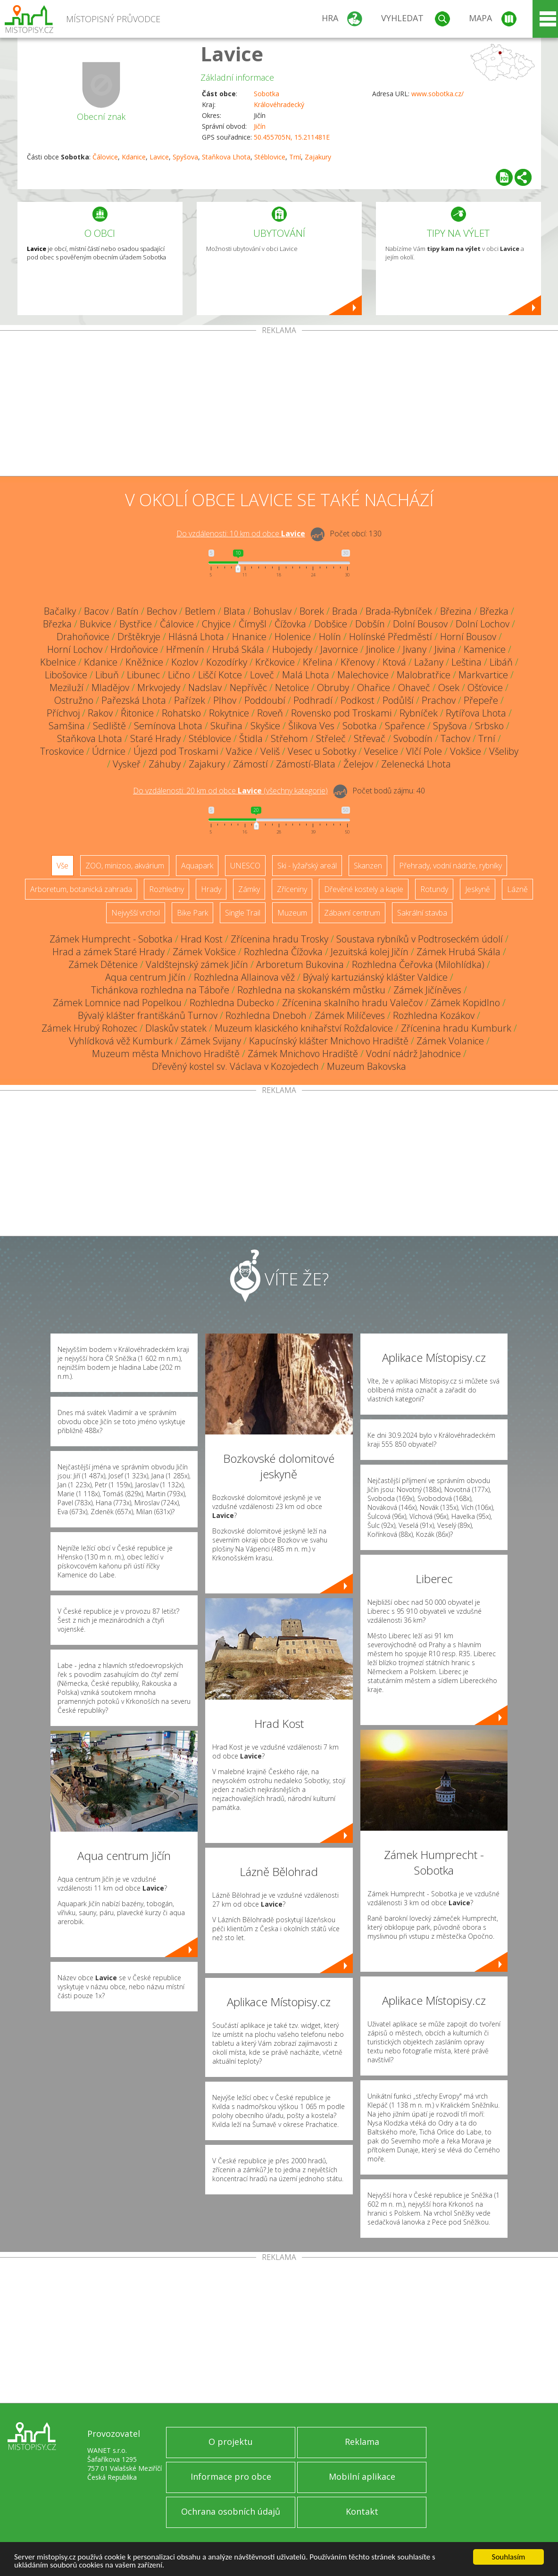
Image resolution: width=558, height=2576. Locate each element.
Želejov (358, 764)
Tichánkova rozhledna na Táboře (160, 990)
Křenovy (358, 662)
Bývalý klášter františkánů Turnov (147, 1015)
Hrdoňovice (134, 649)
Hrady (211, 889)
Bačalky (60, 611)
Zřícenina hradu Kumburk (456, 1028)
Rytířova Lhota (476, 713)
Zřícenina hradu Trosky (279, 939)
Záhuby (165, 764)
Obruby (333, 687)
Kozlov (184, 662)
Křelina (318, 662)
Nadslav (205, 687)
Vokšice (465, 751)
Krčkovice (275, 662)
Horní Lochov (74, 649)
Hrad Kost (202, 939)
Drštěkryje (138, 636)
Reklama (362, 2441)
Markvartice (483, 674)
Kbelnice (58, 662)
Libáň (501, 662)
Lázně (517, 889)
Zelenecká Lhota (416, 764)
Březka (494, 611)
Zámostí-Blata (305, 764)
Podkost (358, 700)
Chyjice (216, 623)
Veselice (381, 751)
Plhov (224, 700)
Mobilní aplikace (362, 2476)
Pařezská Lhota (133, 700)
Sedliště (109, 725)
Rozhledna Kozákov (434, 1015)
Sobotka (266, 93)
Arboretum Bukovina (300, 964)
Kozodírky (226, 662)
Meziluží (66, 687)
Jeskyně (477, 889)
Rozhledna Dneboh (266, 1015)
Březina (456, 611)
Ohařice (373, 687)
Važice (239, 751)
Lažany (428, 662)
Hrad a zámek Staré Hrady (108, 951)
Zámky (249, 889)
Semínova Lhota (168, 725)
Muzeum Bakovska (366, 1066)
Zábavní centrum (352, 913)
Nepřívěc (248, 687)
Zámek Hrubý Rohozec (89, 1028)
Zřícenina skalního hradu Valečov (352, 1002)
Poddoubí (264, 700)
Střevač (369, 738)
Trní (295, 156)
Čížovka (290, 623)
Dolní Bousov (420, 623)
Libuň (107, 674)
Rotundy (434, 889)
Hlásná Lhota (196, 636)
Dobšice (330, 623)
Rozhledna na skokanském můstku (311, 990)
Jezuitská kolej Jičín (369, 951)
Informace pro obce (231, 2476)
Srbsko (489, 725)
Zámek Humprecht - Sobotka (111, 939)
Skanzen (368, 865)
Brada (345, 611)
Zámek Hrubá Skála (458, 951)
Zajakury (318, 156)
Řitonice (137, 713)
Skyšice (265, 725)
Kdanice (134, 156)
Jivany (414, 649)
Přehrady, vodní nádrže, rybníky (450, 865)
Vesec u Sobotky (322, 751)
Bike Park (192, 913)
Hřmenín (185, 649)
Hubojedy (292, 649)
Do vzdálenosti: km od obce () (230, 790)
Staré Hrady (155, 738)
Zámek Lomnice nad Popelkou (117, 1002)
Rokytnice (229, 713)
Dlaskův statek (176, 1028)
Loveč (262, 674)
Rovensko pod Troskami (341, 713)
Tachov (455, 738)
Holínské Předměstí (390, 636)
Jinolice (380, 649)
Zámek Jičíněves (427, 990)
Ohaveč (414, 687)
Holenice (293, 636)
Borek (312, 611)
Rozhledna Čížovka (283, 951)
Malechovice (363, 674)
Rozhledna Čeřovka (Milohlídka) (418, 964)
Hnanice (249, 636)
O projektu (230, 2441)
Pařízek (189, 700)
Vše (62, 865)
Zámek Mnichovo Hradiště (303, 1053)
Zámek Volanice (450, 1040)
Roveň (270, 713)
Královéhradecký (279, 104)
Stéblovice (269, 156)
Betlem (200, 611)
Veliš (270, 751)
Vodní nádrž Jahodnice (413, 1053)
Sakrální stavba (422, 913)
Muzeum (292, 913)
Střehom (289, 738)
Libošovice (66, 674)
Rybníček (419, 713)
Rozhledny (166, 889)
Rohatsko (181, 713)
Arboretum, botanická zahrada (81, 889)
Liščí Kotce (220, 674)
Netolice (292, 687)
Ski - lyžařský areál (307, 865)
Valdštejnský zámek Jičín (197, 964)
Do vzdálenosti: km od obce (240, 533)
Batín (128, 611)
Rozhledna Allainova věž (244, 977)
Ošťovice (485, 687)
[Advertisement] (279, 405)
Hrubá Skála (238, 649)
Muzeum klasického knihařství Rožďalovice (304, 1028)
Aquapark (197, 865)
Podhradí (313, 700)
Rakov (100, 713)
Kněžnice (144, 662)
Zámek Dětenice (103, 964)
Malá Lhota (305, 674)
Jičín (260, 126)
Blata (234, 611)
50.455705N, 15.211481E (292, 137)
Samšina (67, 725)
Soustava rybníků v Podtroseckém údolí (419, 939)
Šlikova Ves (311, 725)
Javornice (339, 649)
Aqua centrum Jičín (145, 977)
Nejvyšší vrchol (135, 913)
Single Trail (242, 913)
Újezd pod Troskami (175, 751)
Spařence (405, 725)
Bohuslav (272, 611)
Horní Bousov (468, 636)
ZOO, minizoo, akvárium (124, 865)
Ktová (394, 662)
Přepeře (481, 700)
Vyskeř (127, 764)
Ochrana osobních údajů (230, 2511)
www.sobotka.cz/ (437, 93)
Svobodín (413, 738)
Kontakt (362, 2511)
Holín (330, 636)
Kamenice (485, 649)
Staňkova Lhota (226, 156)
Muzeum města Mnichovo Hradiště (166, 1053)
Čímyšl (253, 623)
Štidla (251, 738)
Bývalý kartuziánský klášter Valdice (375, 977)
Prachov (439, 700)
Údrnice (108, 751)
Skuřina (226, 725)
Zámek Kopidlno (465, 1002)
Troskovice (62, 751)
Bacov (96, 611)
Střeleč (331, 738)
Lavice (231, 53)
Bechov (162, 611)
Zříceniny (292, 889)
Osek (448, 687)
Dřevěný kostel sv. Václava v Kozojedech (235, 1066)
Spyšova (185, 156)
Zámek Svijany (211, 1040)
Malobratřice (423, 674)
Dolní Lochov (482, 623)
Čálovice (105, 156)
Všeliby (503, 751)
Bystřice (135, 623)
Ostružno (73, 700)
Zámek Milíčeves (350, 1015)
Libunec (143, 674)
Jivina (445, 649)
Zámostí (250, 764)
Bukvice (95, 623)
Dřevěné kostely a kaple (363, 889)
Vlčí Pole (424, 751)
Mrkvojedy (158, 687)
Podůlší (398, 700)
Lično (179, 674)
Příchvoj (63, 713)
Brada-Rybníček (399, 611)
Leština (466, 662)
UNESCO (245, 865)
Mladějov (110, 687)
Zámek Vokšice (204, 951)
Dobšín (370, 623)
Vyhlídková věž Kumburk (121, 1040)
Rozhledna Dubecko (232, 1002)
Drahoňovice (83, 636)
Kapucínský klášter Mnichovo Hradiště (328, 1040)
